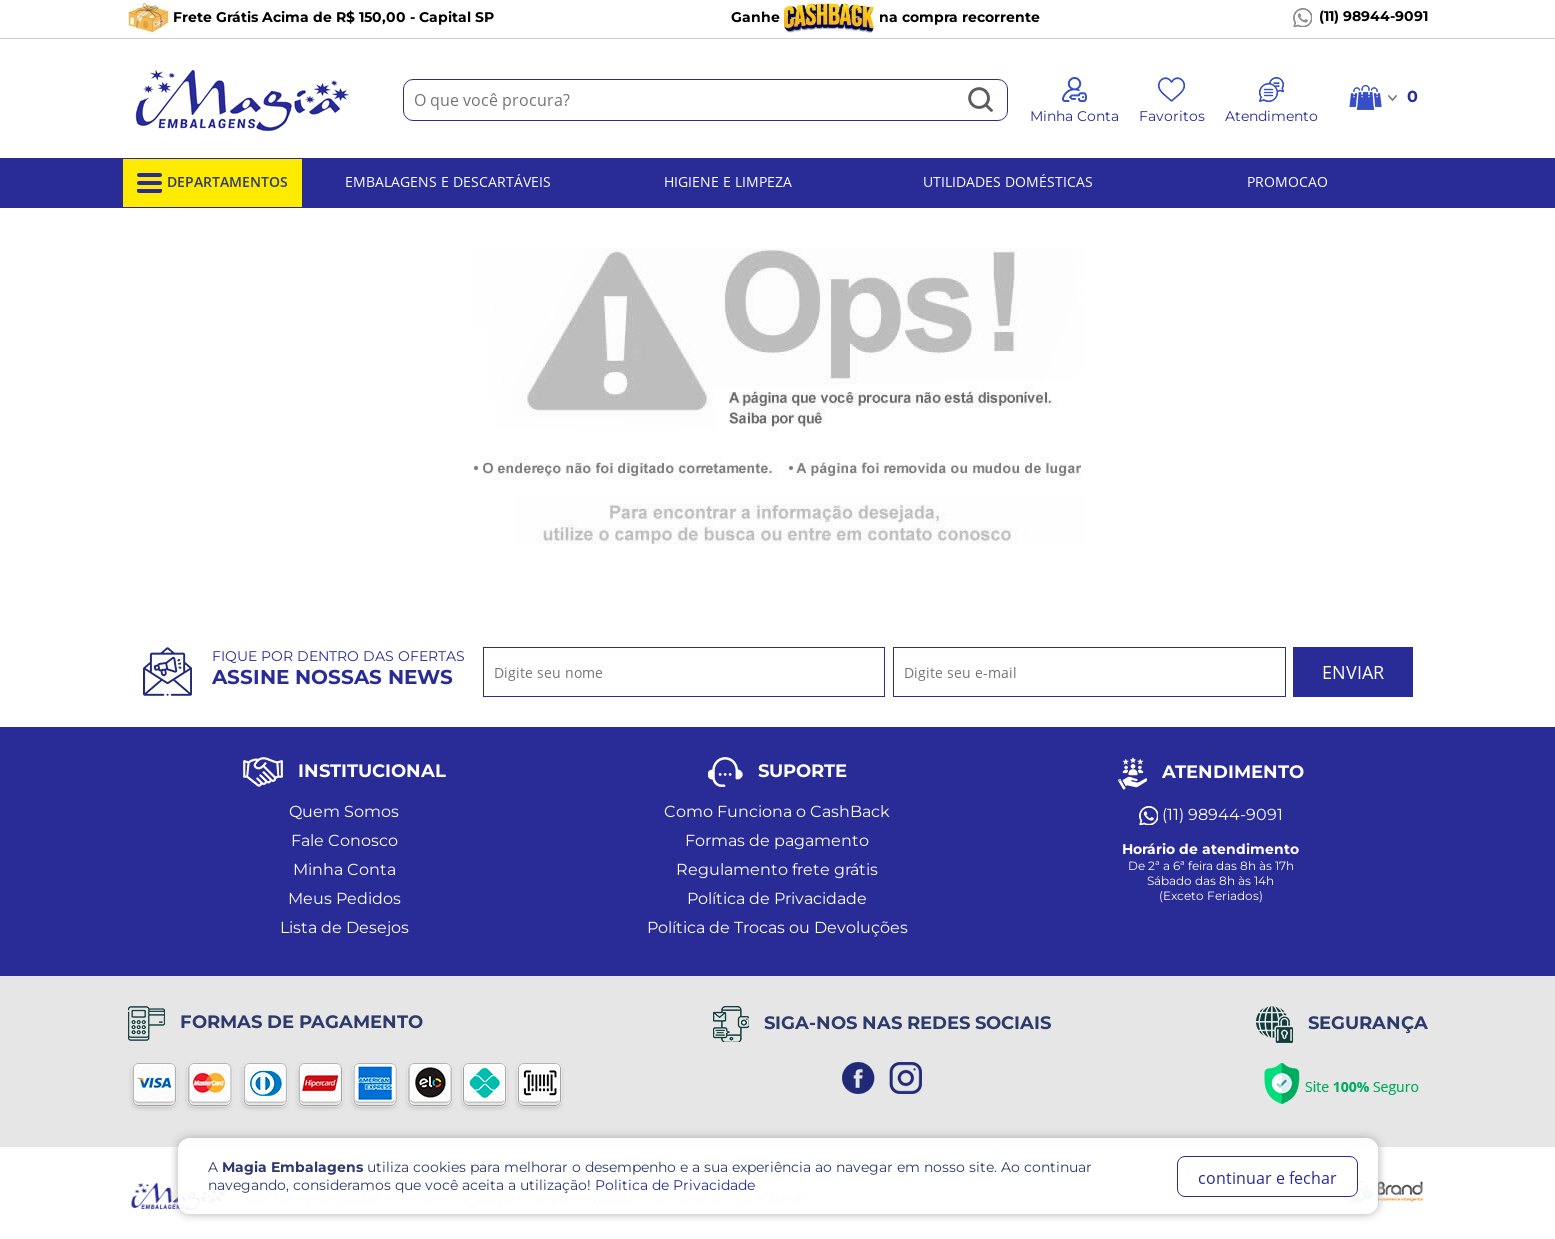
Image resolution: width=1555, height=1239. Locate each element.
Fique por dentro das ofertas (338, 668)
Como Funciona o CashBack (777, 811)
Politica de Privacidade (675, 1185)
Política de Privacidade (777, 898)
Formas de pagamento (777, 840)
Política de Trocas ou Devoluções (777, 927)
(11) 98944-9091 (1360, 17)
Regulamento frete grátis (777, 869)
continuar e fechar (1267, 1178)
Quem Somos (344, 811)
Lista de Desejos (344, 927)
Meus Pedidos (344, 898)
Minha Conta (344, 869)
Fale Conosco (344, 840)
